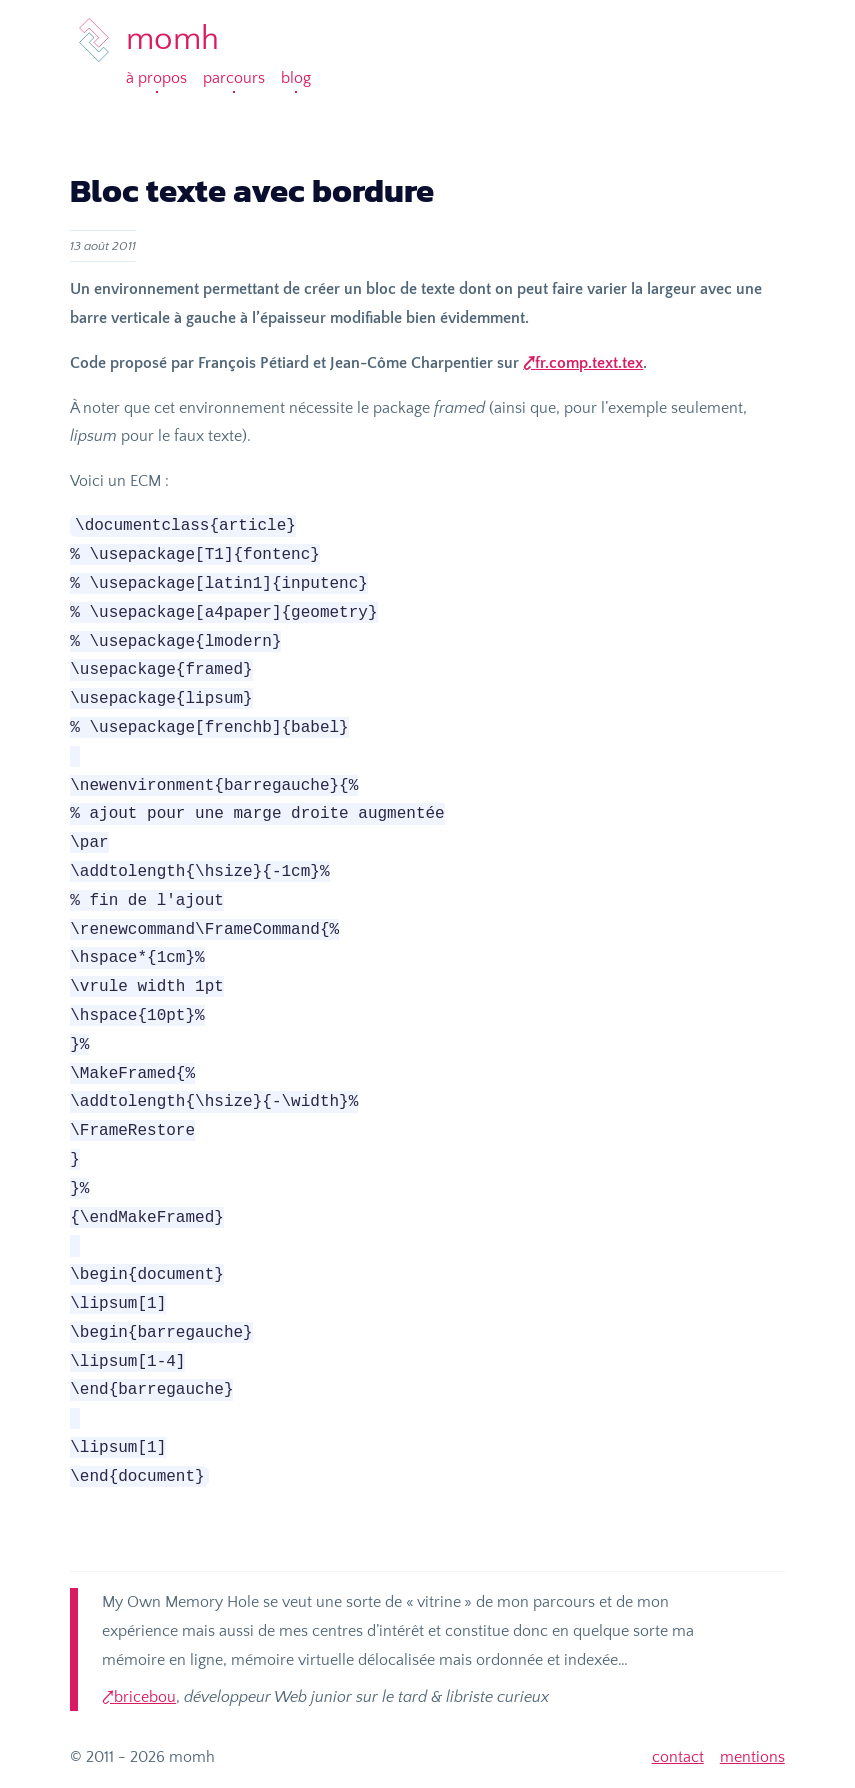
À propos (156, 78)
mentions (752, 1757)
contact (678, 1757)
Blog (296, 78)
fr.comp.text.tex (589, 363)
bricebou (145, 1697)
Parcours (234, 78)
